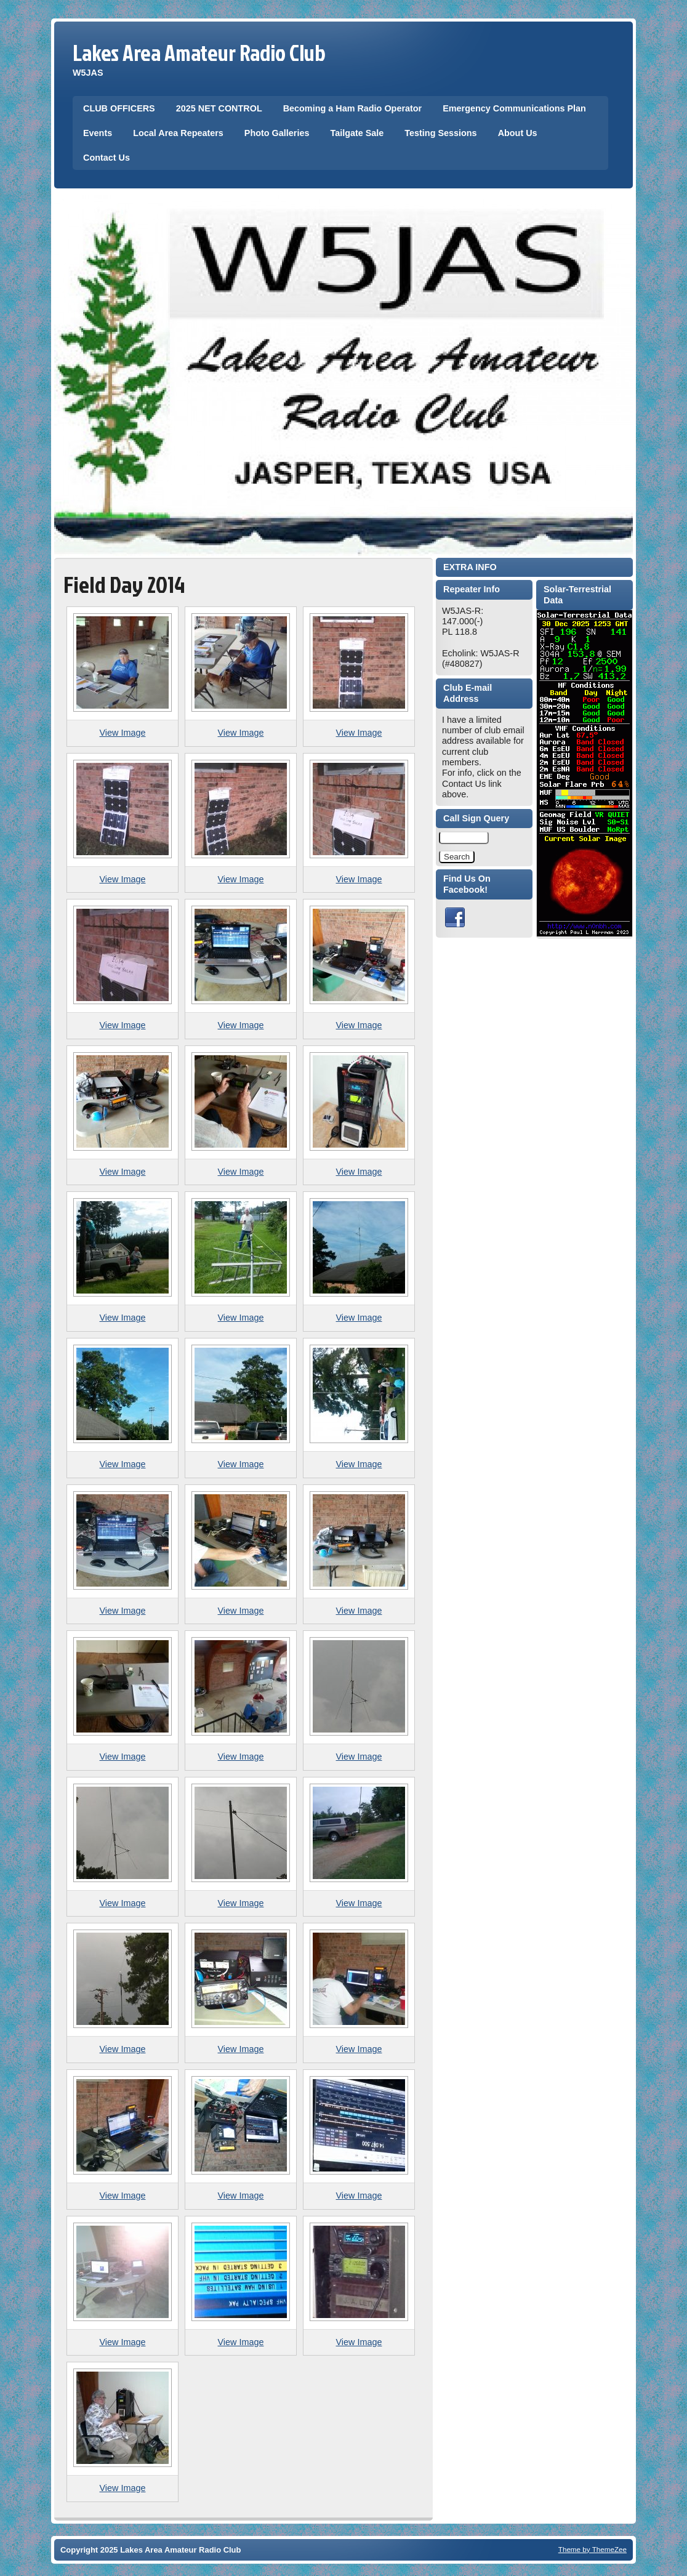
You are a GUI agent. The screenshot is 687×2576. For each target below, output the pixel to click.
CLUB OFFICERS (119, 108)
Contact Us (106, 158)
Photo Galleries (277, 133)
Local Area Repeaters (178, 133)
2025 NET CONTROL (219, 108)
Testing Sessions (440, 133)
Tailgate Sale (357, 133)
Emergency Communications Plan (514, 108)
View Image (123, 733)
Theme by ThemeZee (592, 2549)
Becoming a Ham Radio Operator (352, 108)
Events (97, 133)
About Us (517, 133)
